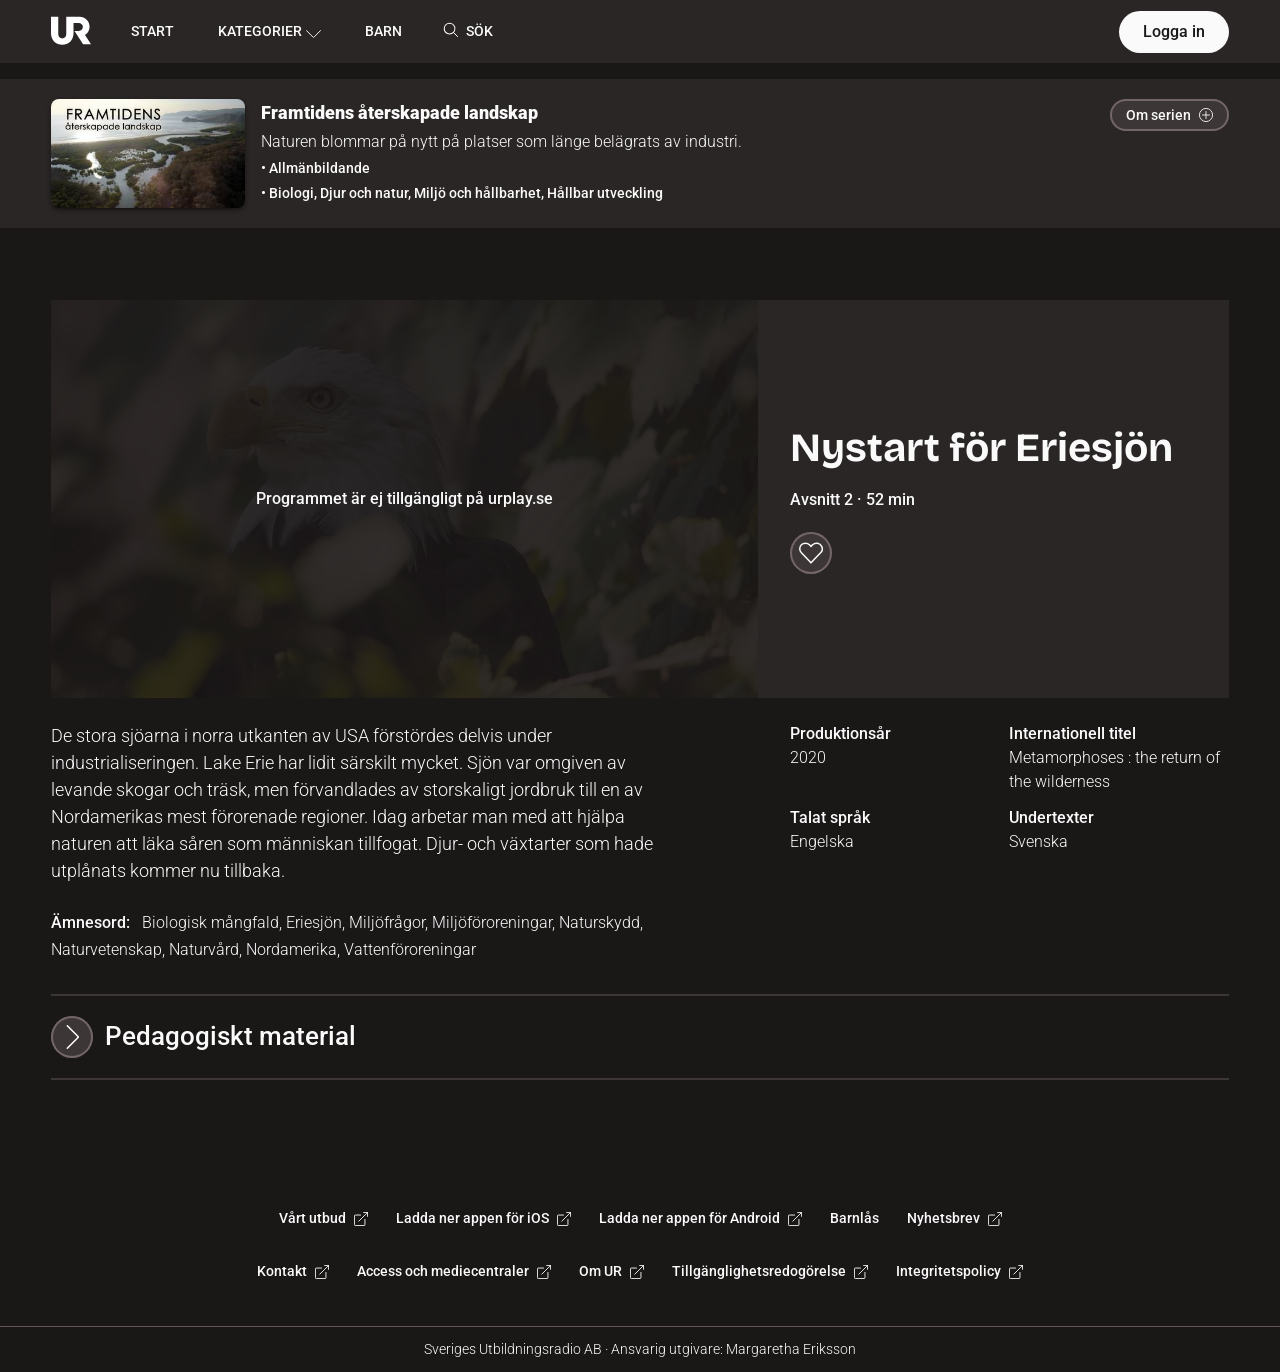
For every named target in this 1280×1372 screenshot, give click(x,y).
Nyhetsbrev (954, 1218)
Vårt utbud (323, 1218)
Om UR (611, 1271)
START (152, 31)
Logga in (1174, 31)
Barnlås (854, 1218)
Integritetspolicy (959, 1271)
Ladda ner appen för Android (700, 1218)
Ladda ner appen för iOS (483, 1218)
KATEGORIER (269, 32)
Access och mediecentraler (454, 1271)
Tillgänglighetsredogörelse (770, 1271)
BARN (383, 31)
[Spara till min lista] (811, 553)
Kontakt (293, 1271)
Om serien (1169, 115)
